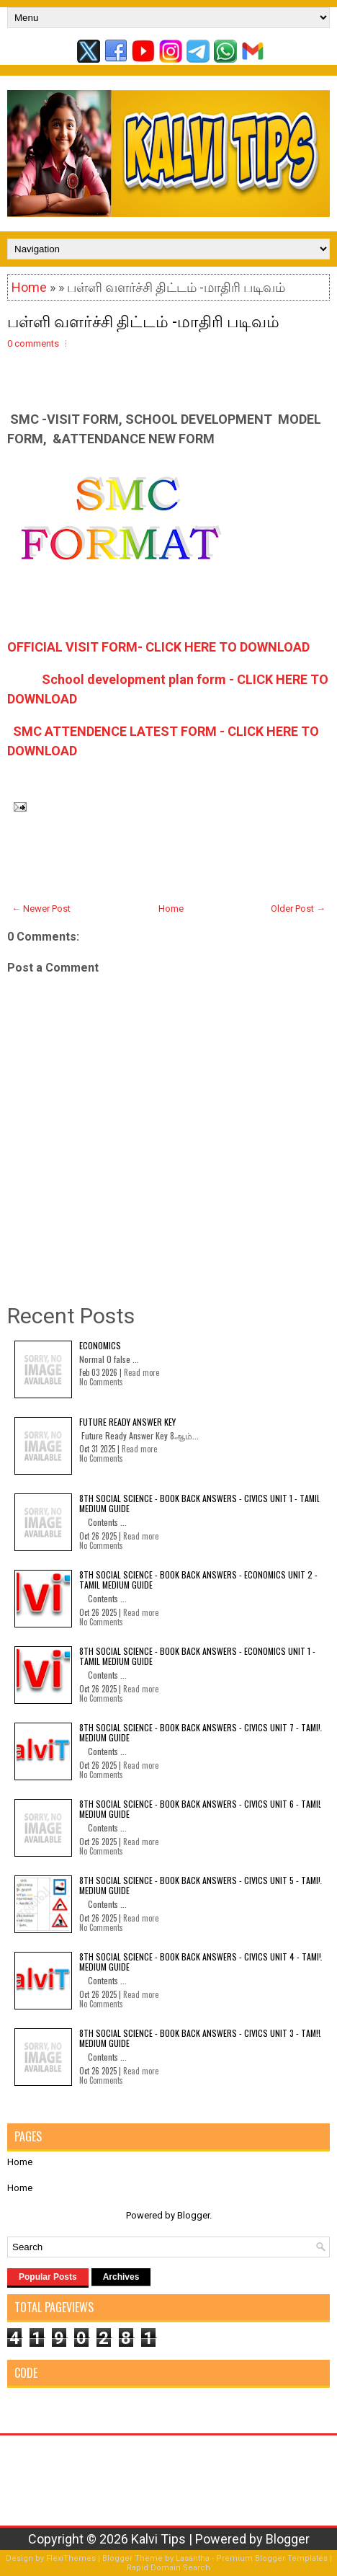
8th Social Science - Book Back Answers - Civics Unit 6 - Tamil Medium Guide (200, 1809)
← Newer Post (41, 908)
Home (29, 287)
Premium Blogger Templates (272, 2558)
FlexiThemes (71, 2558)
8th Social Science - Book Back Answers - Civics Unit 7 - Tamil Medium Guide (200, 1732)
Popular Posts (48, 2277)
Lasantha (193, 2558)
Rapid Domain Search (168, 2567)
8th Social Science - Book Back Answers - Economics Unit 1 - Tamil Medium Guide (197, 1656)
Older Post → (298, 908)
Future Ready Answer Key (127, 1422)
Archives (121, 2277)
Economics (100, 1345)
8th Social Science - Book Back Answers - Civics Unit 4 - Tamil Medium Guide (201, 1961)
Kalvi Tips (158, 2538)
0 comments (33, 343)
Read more (141, 1372)
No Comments (101, 1381)
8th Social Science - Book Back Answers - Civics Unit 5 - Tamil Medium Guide (200, 1885)
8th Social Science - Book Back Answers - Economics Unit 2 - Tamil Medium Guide (198, 1579)
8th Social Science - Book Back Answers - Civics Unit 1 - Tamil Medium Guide (199, 1503)
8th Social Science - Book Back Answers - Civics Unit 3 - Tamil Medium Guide (200, 2038)
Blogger (193, 2215)
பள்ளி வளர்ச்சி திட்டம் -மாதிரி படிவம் (143, 320)
